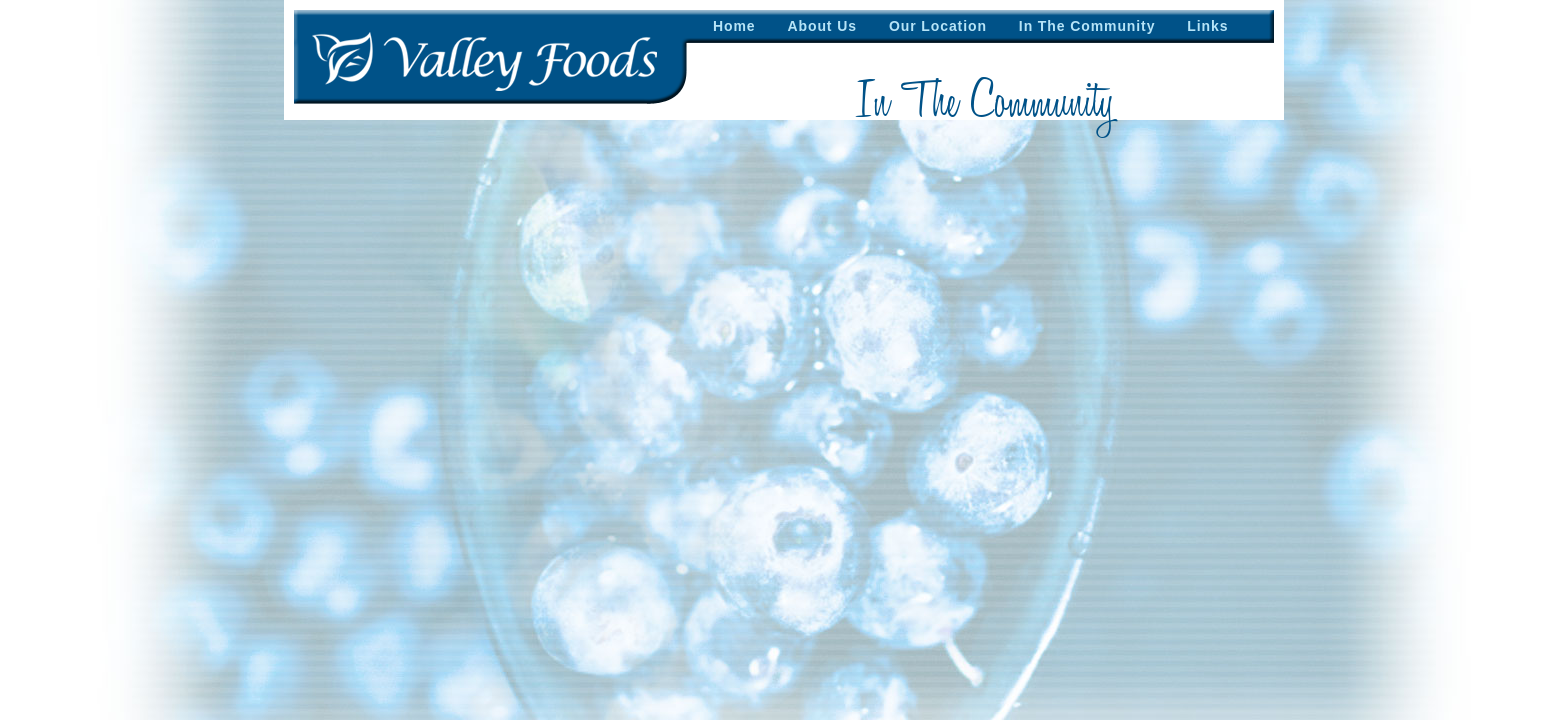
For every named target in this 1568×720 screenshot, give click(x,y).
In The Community (1087, 26)
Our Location (938, 26)
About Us (822, 26)
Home (734, 26)
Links (1207, 26)
